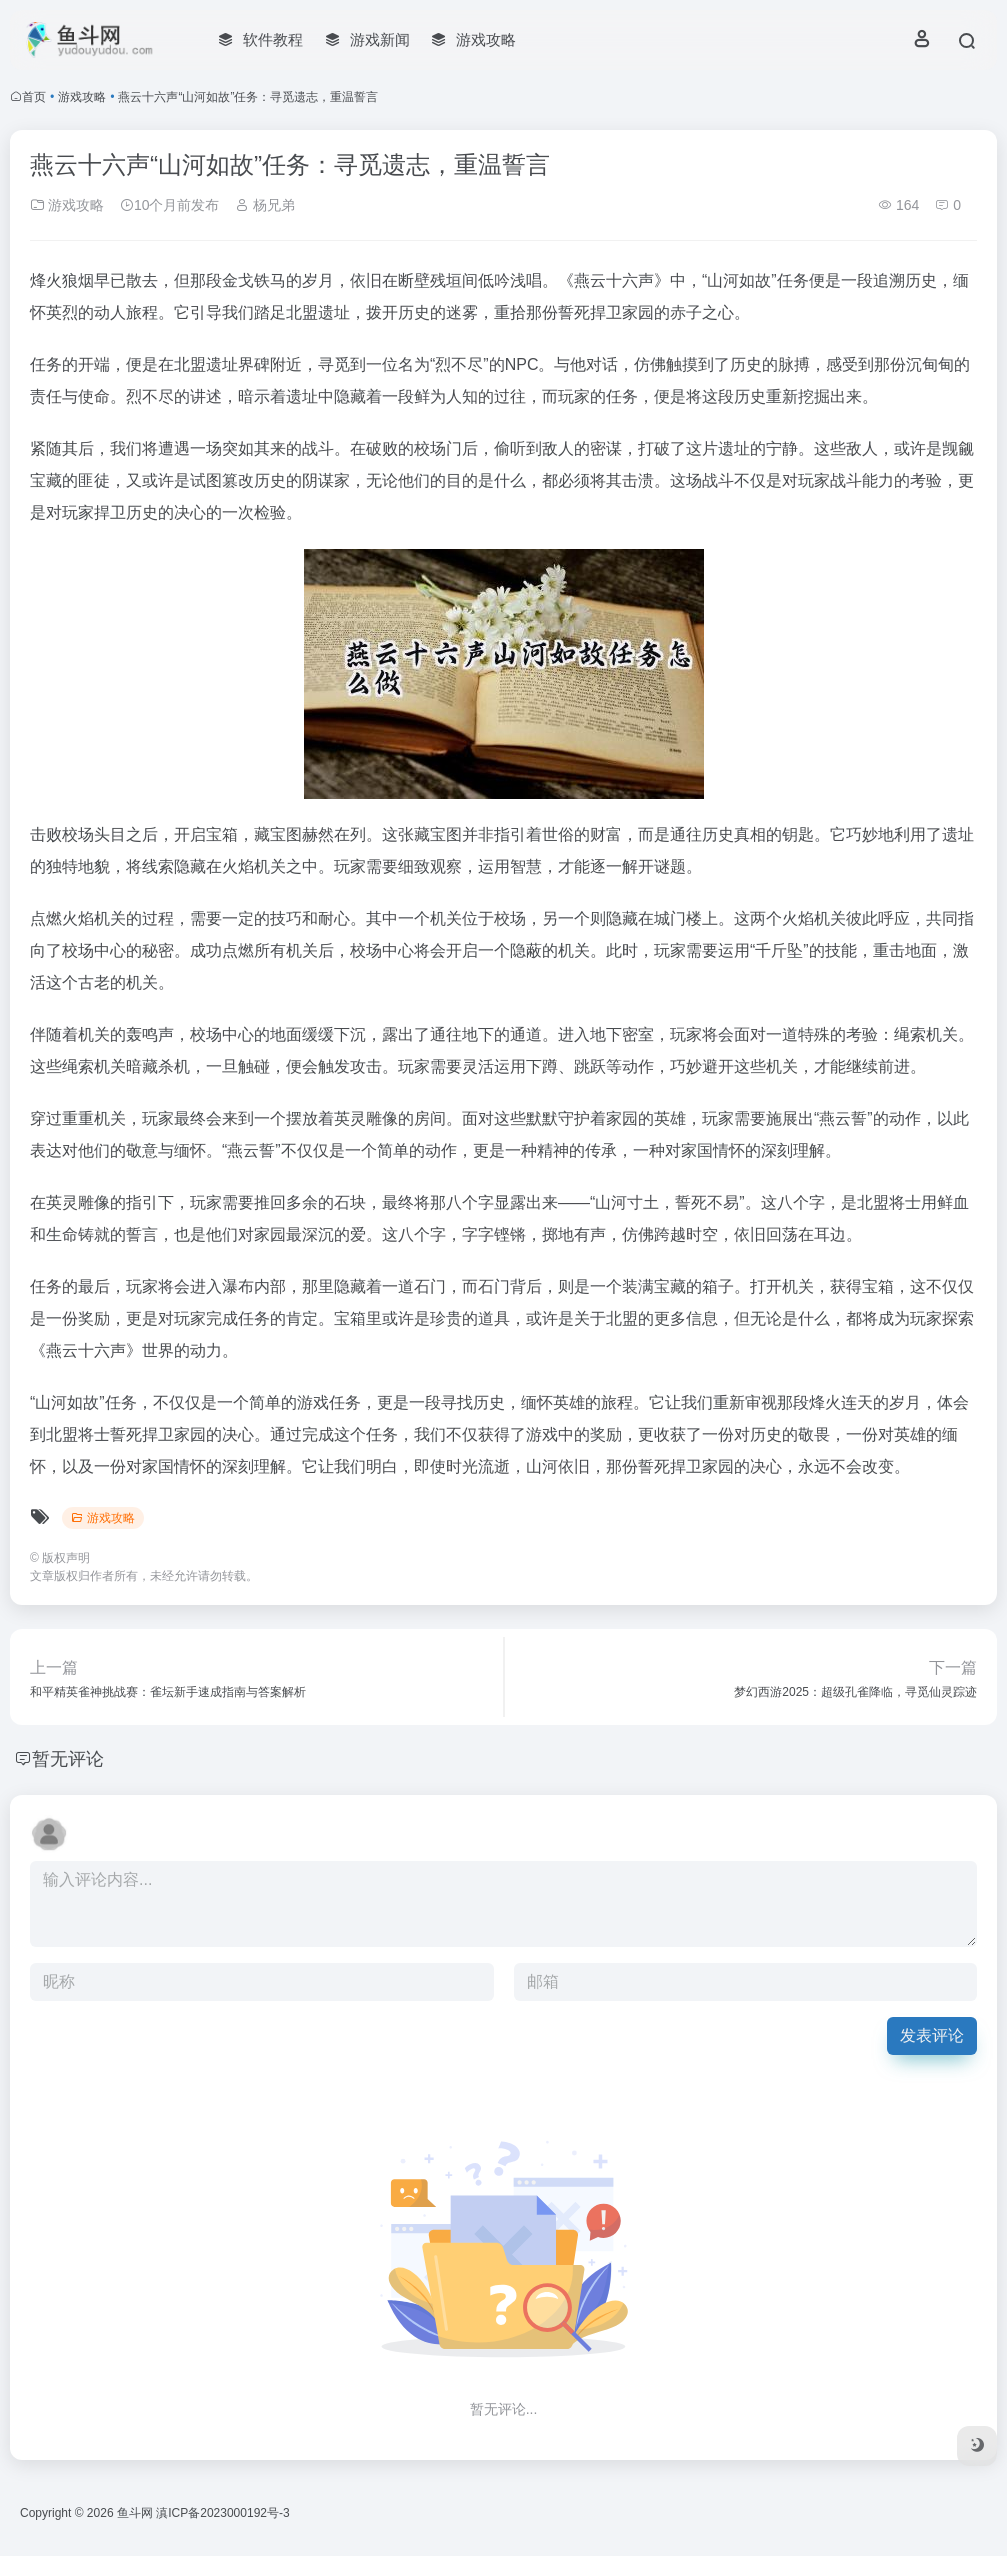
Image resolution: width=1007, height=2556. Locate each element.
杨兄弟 (265, 205)
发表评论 (932, 2035)
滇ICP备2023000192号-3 (222, 2513)
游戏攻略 (82, 97)
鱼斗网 (135, 2513)
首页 (34, 97)
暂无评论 (68, 1759)
